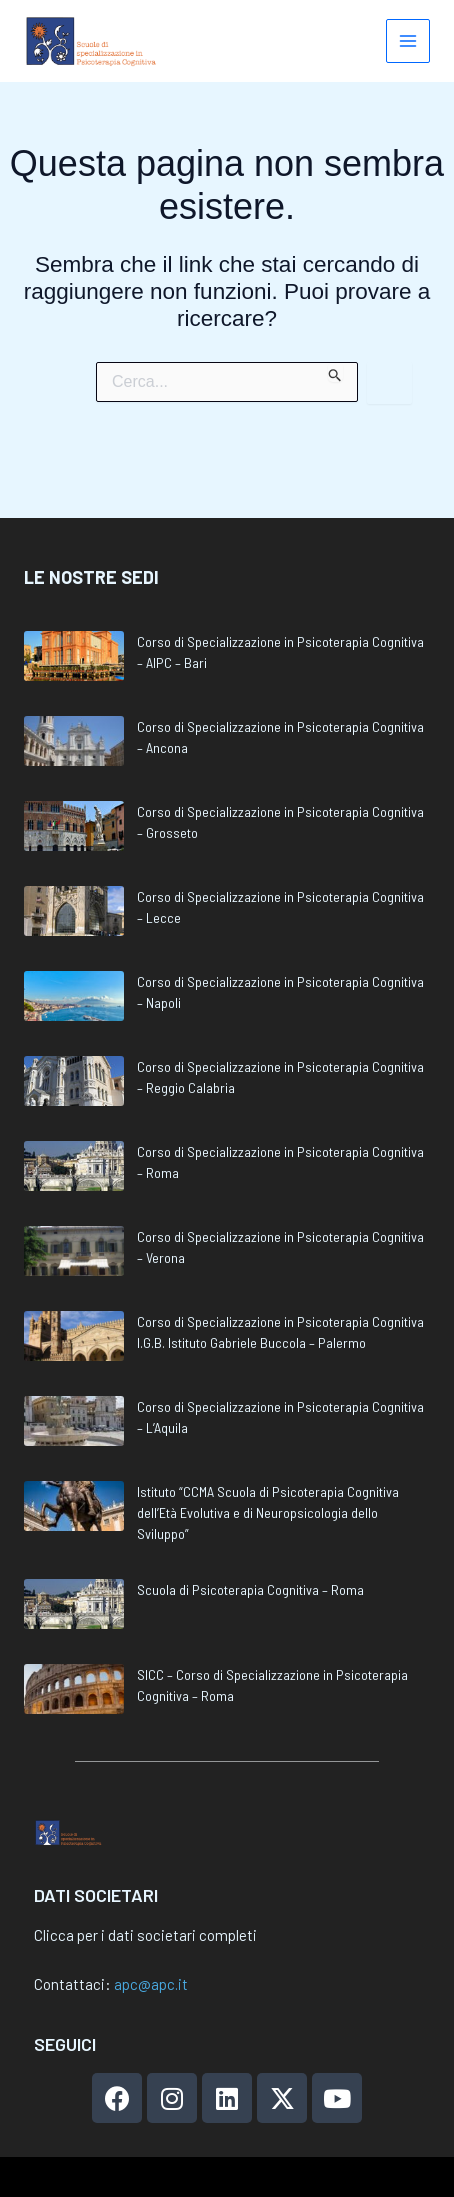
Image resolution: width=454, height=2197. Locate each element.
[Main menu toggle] (408, 41)
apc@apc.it (151, 1984)
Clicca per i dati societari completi (145, 1935)
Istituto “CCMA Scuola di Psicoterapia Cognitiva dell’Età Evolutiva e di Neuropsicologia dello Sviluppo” (268, 1464)
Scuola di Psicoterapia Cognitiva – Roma (250, 1541)
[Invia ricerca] (335, 372)
